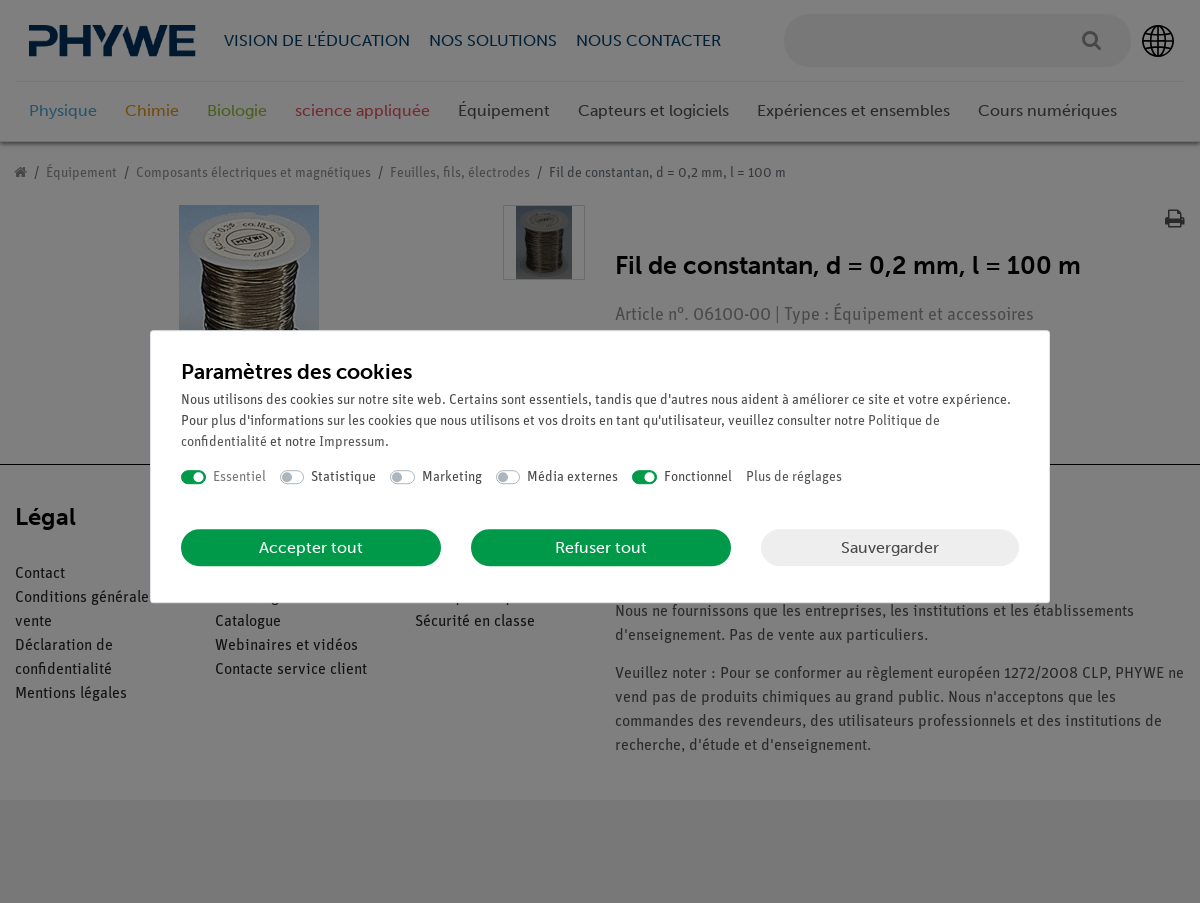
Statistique (343, 477)
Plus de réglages (794, 477)
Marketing (452, 477)
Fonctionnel (698, 477)
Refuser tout (601, 547)
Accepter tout (311, 547)
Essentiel (239, 477)
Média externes (572, 477)
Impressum (352, 442)
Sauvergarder (890, 547)
